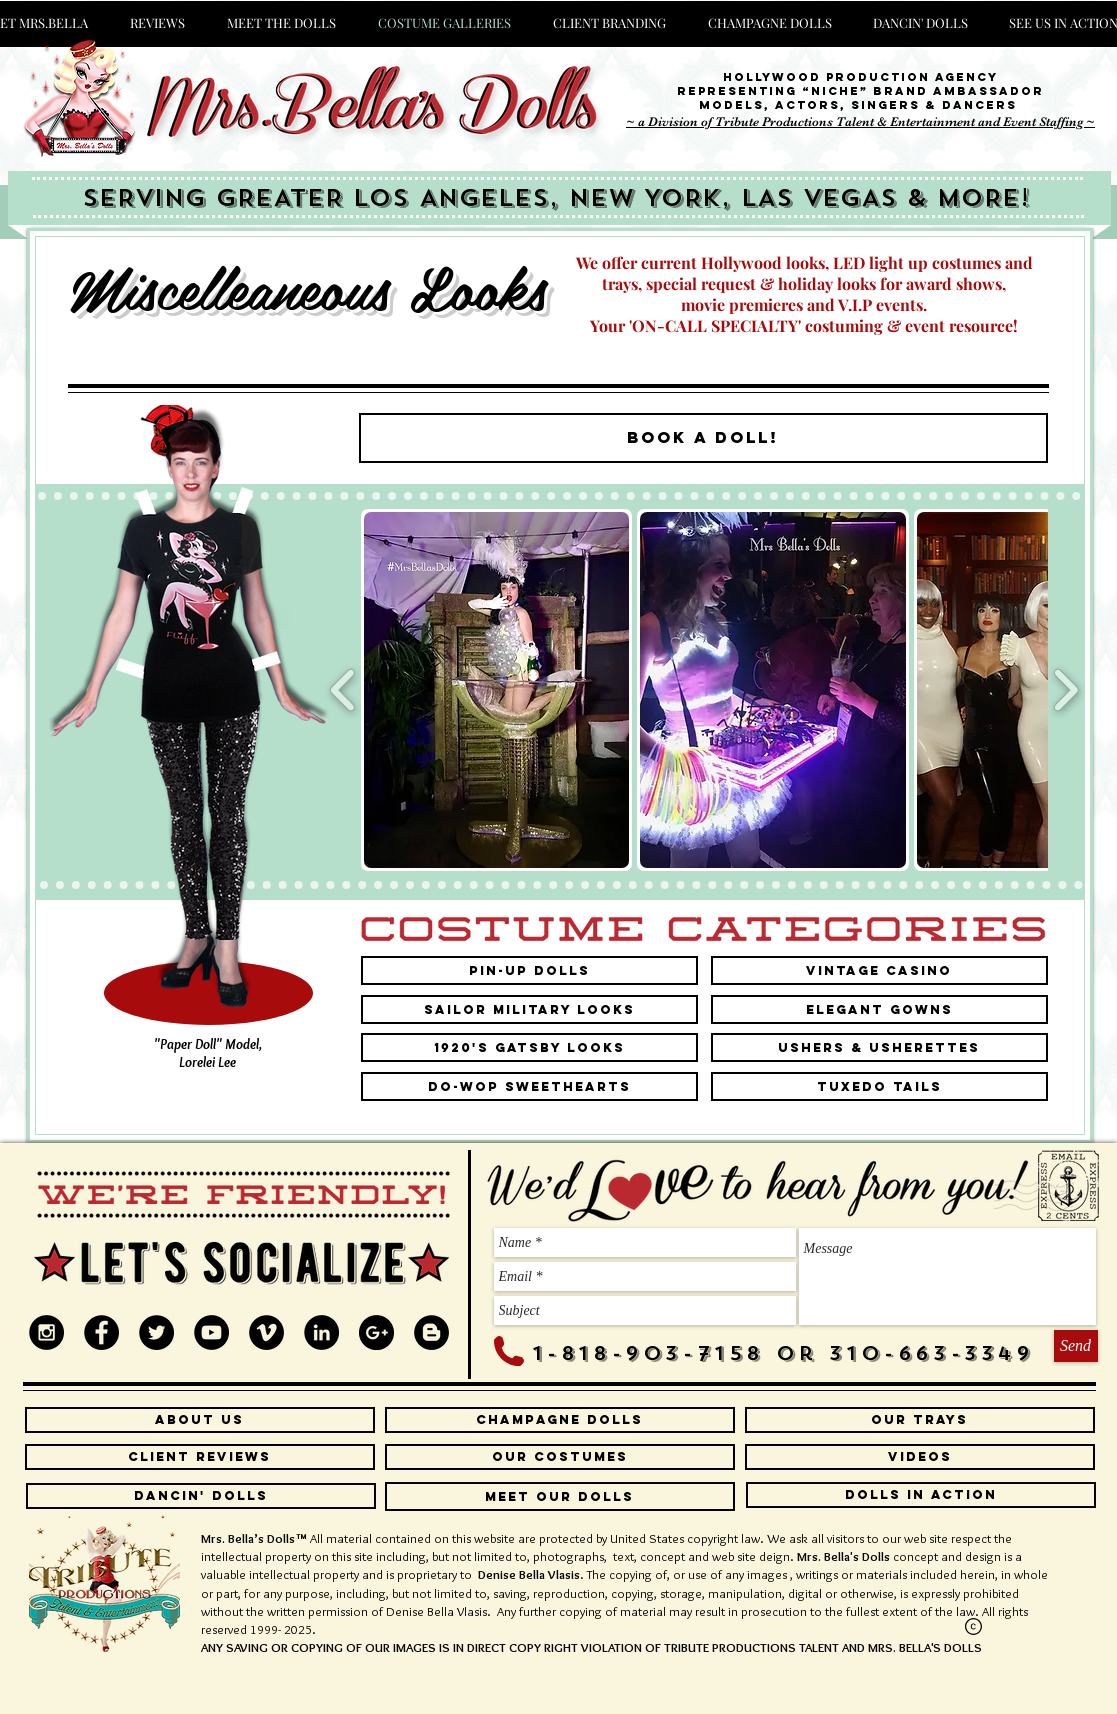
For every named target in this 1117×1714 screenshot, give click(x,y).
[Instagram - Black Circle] (46, 1332)
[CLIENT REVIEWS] (200, 1457)
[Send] (1076, 1346)
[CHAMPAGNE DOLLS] (560, 1420)
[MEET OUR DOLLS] (560, 1496)
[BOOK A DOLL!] (703, 438)
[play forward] (1065, 689)
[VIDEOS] (920, 1457)
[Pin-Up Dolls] (529, 970)
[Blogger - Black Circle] (431, 1332)
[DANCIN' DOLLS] (201, 1496)
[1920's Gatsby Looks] (529, 1047)
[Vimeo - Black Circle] (266, 1332)
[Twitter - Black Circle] (156, 1332)
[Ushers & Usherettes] (879, 1047)
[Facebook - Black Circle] (101, 1332)
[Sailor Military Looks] (529, 1009)
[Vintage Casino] (879, 970)
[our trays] (920, 1420)
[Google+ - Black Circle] (376, 1332)
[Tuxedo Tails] (879, 1086)
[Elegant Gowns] (879, 1009)
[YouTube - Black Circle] (211, 1332)
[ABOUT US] (200, 1420)
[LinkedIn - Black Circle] (321, 1332)
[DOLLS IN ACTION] (921, 1495)
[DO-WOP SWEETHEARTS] (529, 1086)
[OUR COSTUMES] (560, 1457)
